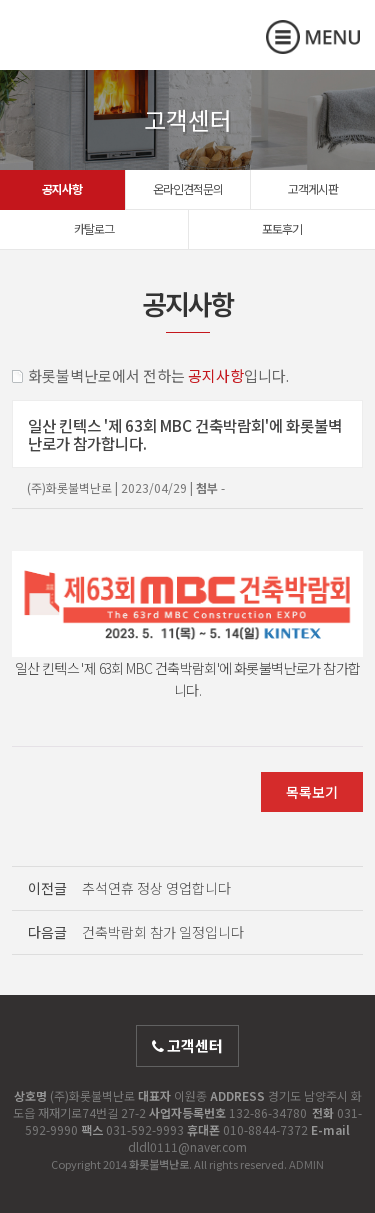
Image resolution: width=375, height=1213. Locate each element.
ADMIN (306, 1164)
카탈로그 (94, 228)
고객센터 (187, 1045)
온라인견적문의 (188, 188)
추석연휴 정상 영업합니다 (156, 888)
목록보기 (312, 792)
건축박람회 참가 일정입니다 (163, 932)
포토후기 (282, 228)
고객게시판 (313, 188)
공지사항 (62, 188)
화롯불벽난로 (95, 51)
